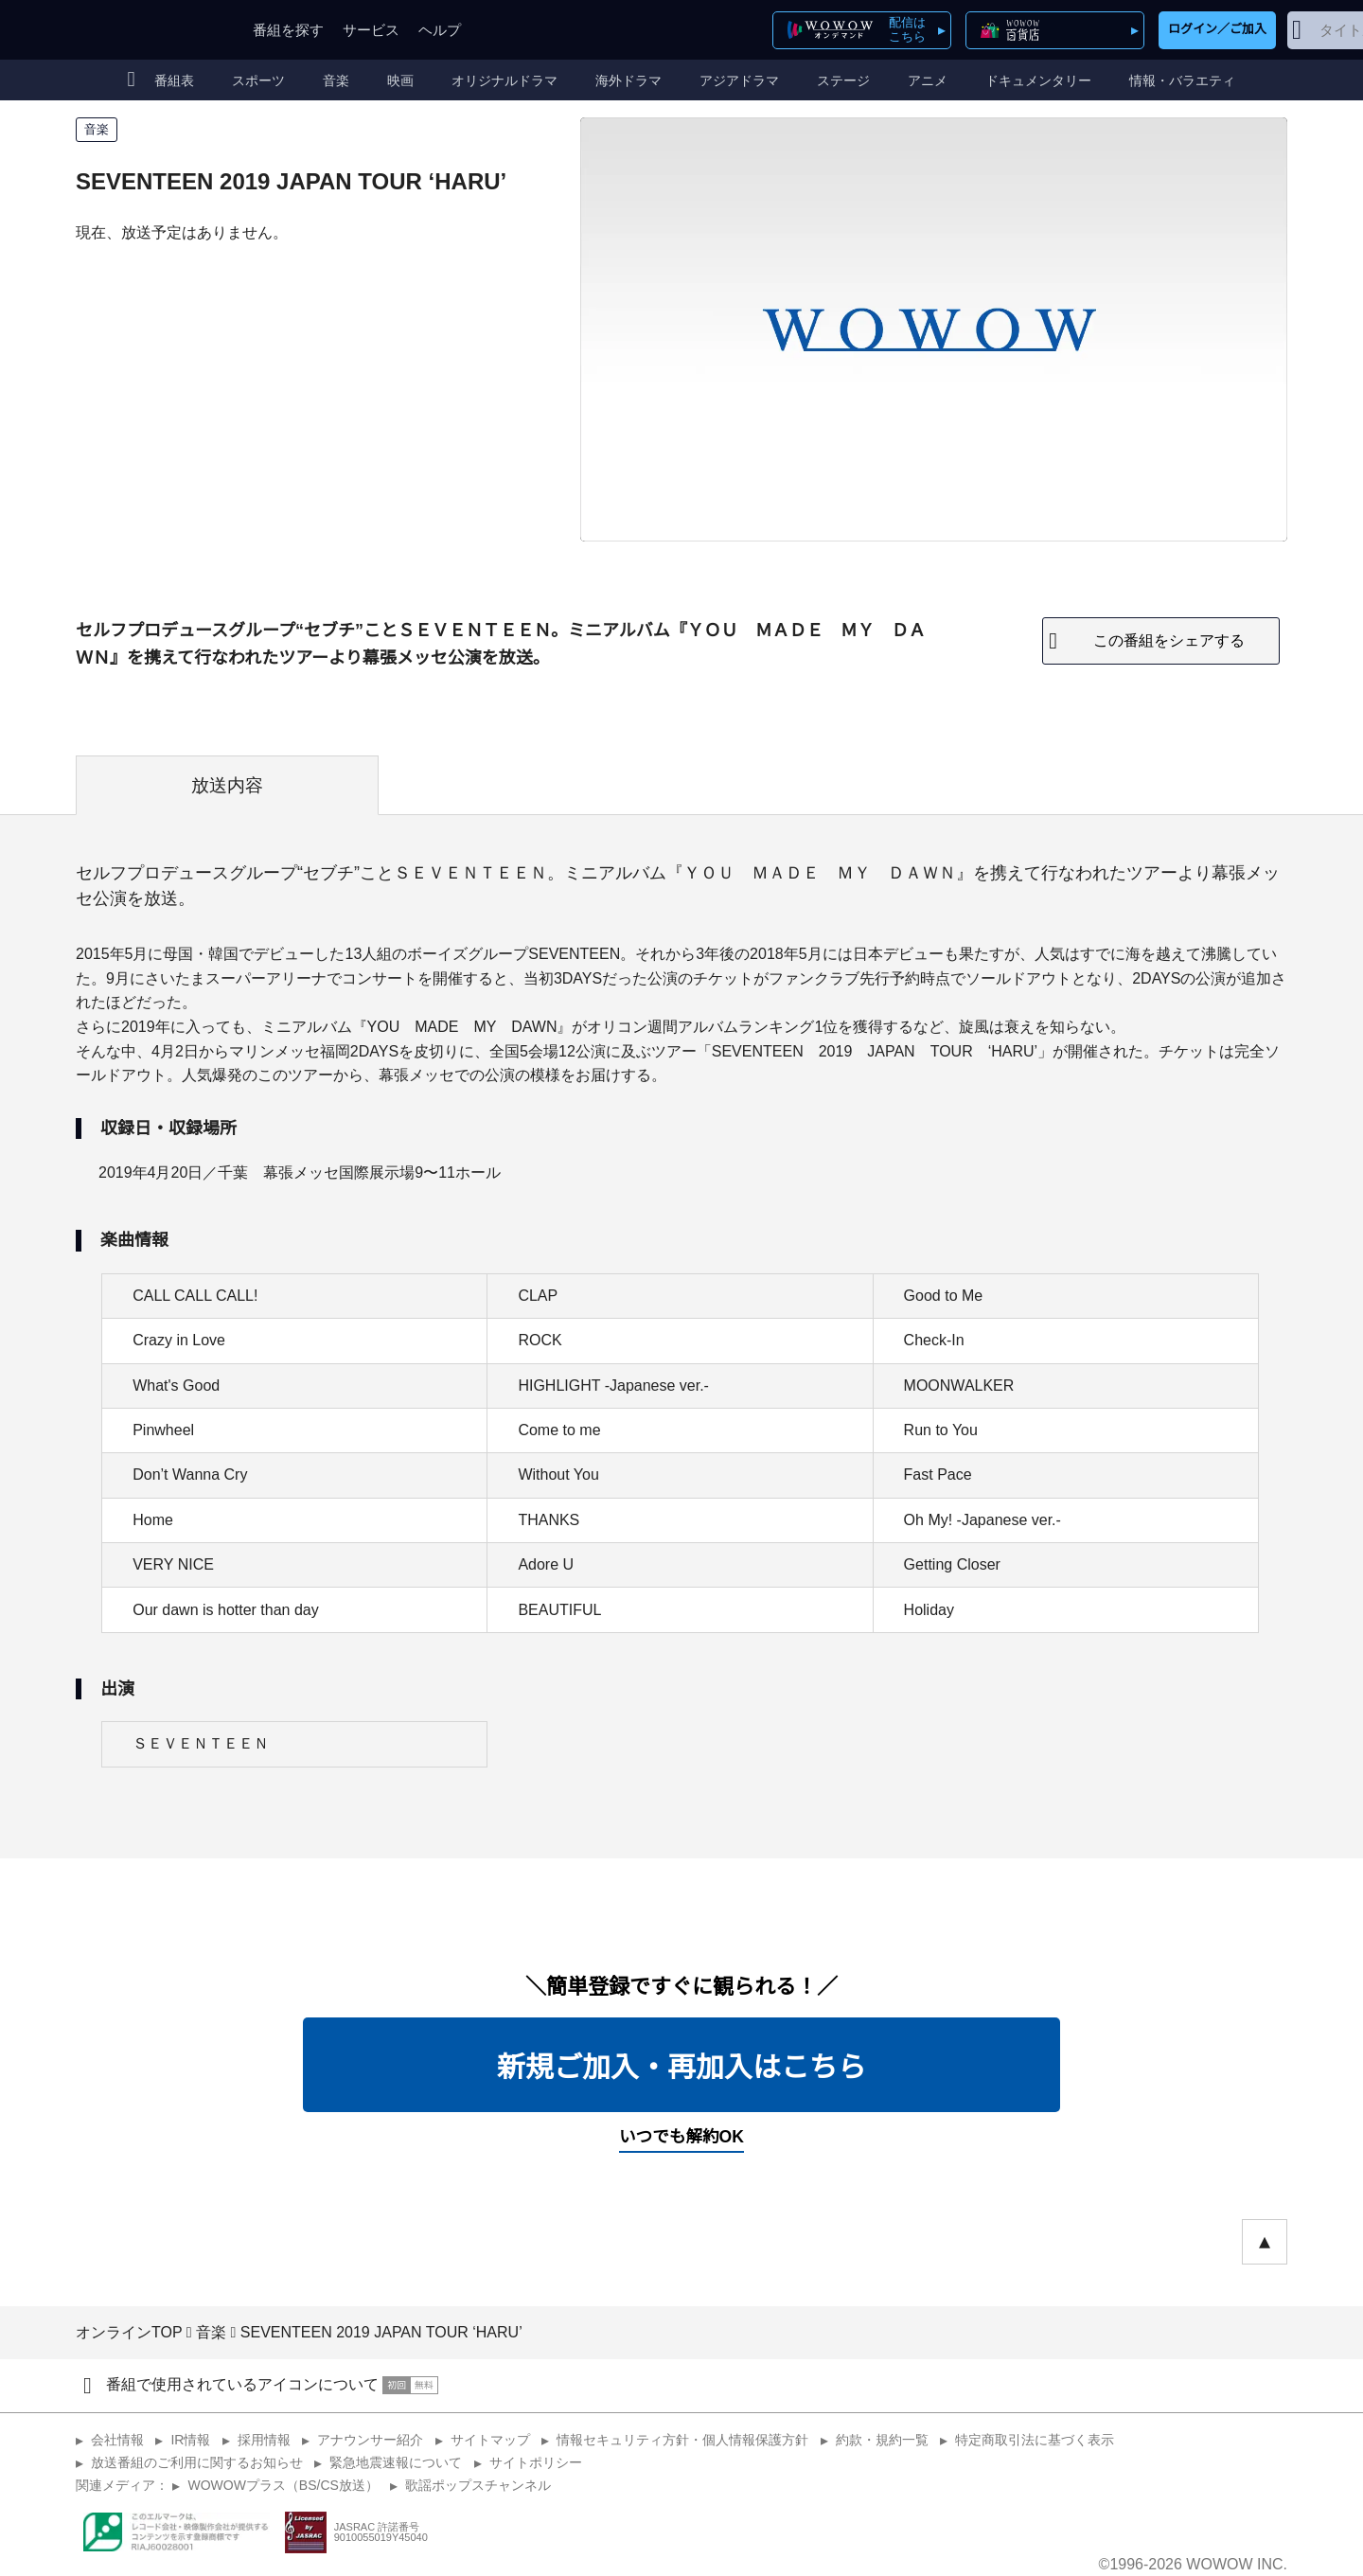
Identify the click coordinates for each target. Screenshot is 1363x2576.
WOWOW (145, 30)
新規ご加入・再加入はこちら (681, 2067)
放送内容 (227, 785)
